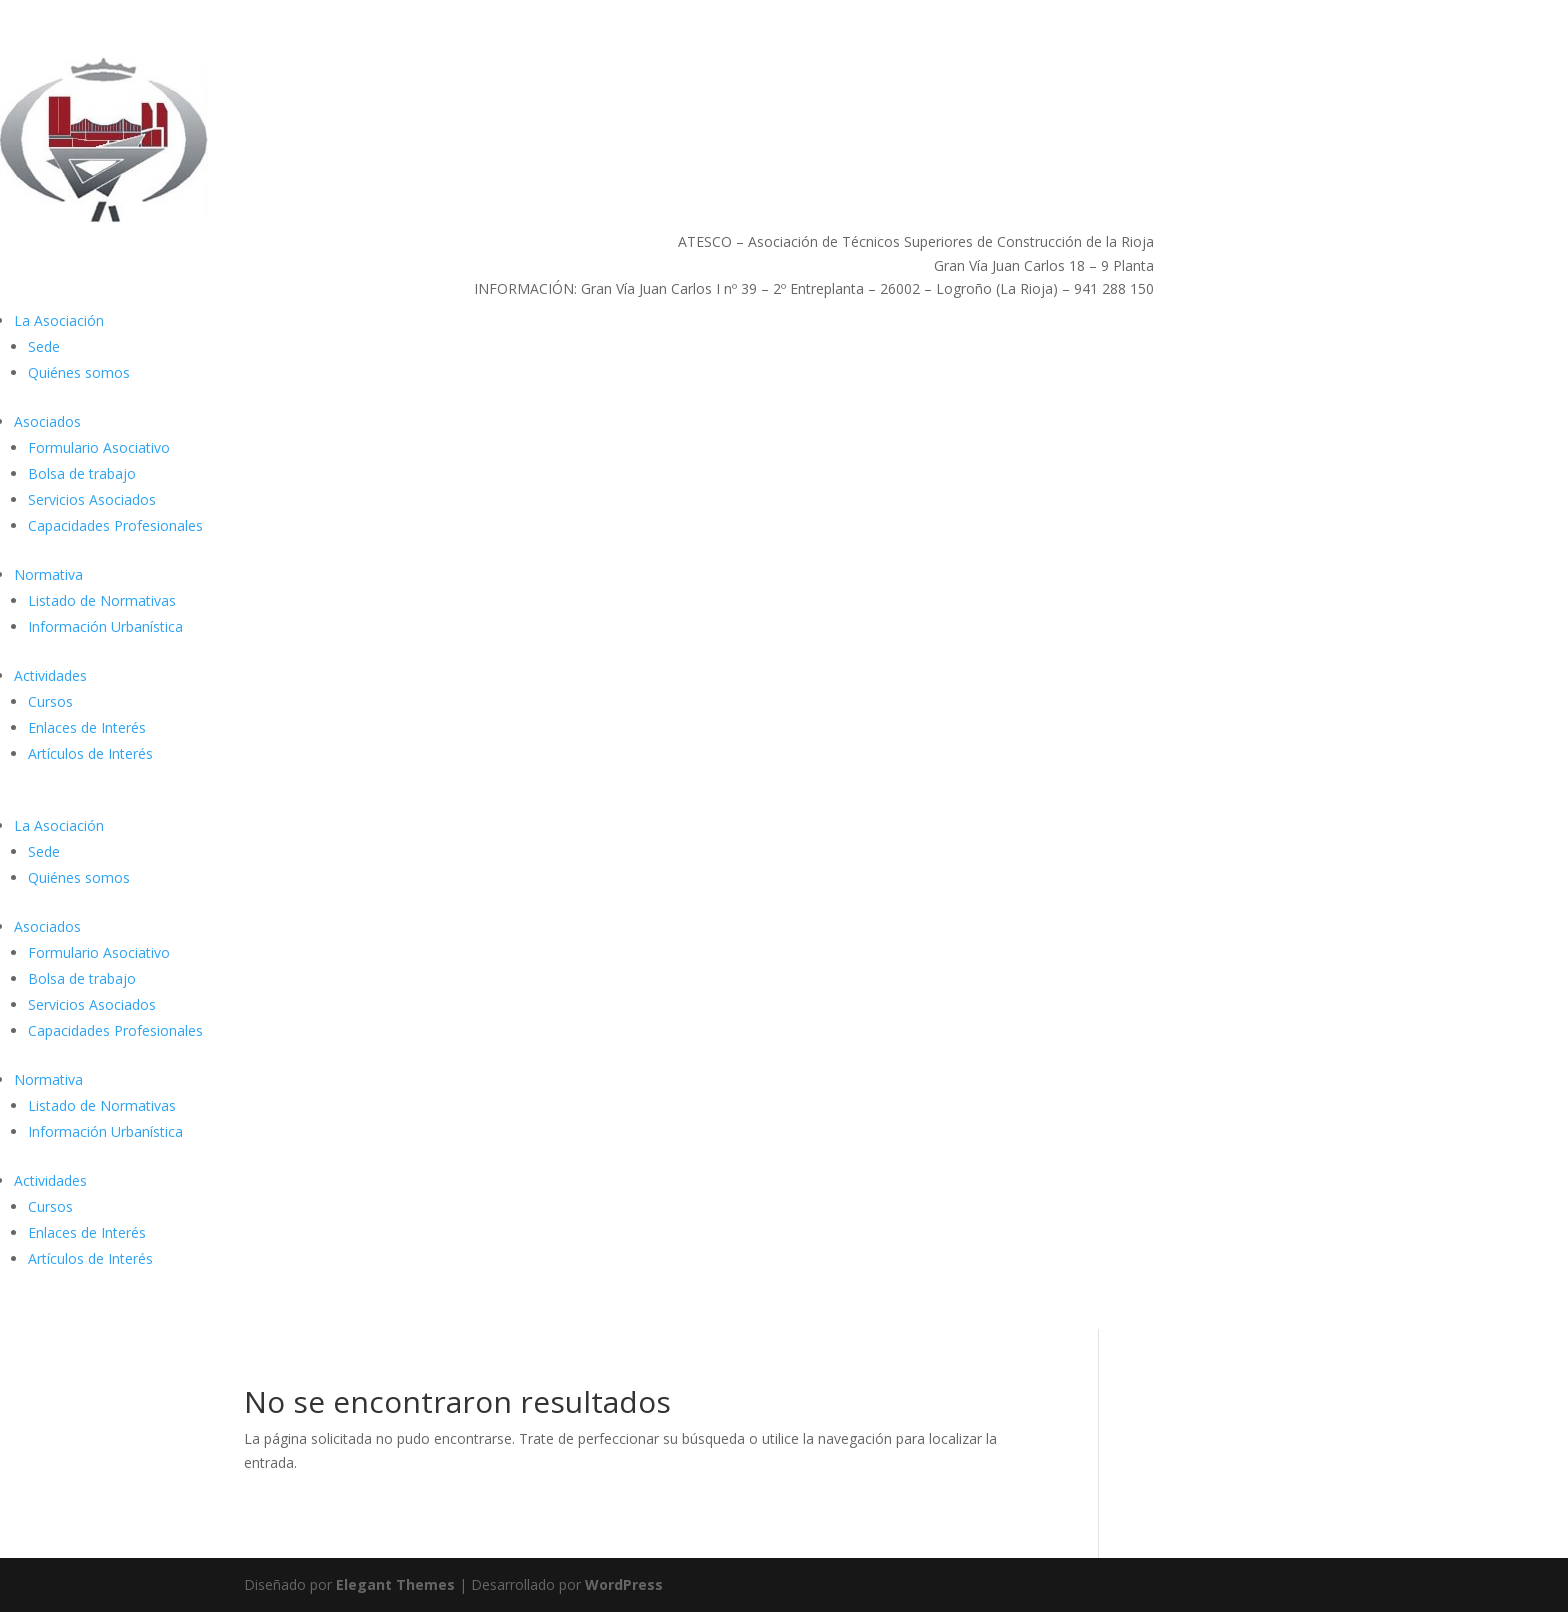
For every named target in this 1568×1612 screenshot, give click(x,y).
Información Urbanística (105, 626)
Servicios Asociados (92, 499)
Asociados (47, 421)
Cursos (50, 701)
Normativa (48, 574)
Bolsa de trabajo (82, 473)
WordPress (624, 1584)
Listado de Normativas (102, 600)
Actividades (50, 675)
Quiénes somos (79, 372)
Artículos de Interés (90, 753)
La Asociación (59, 320)
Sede (44, 346)
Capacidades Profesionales (115, 525)
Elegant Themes (395, 1584)
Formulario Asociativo (99, 447)
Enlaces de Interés (87, 727)
